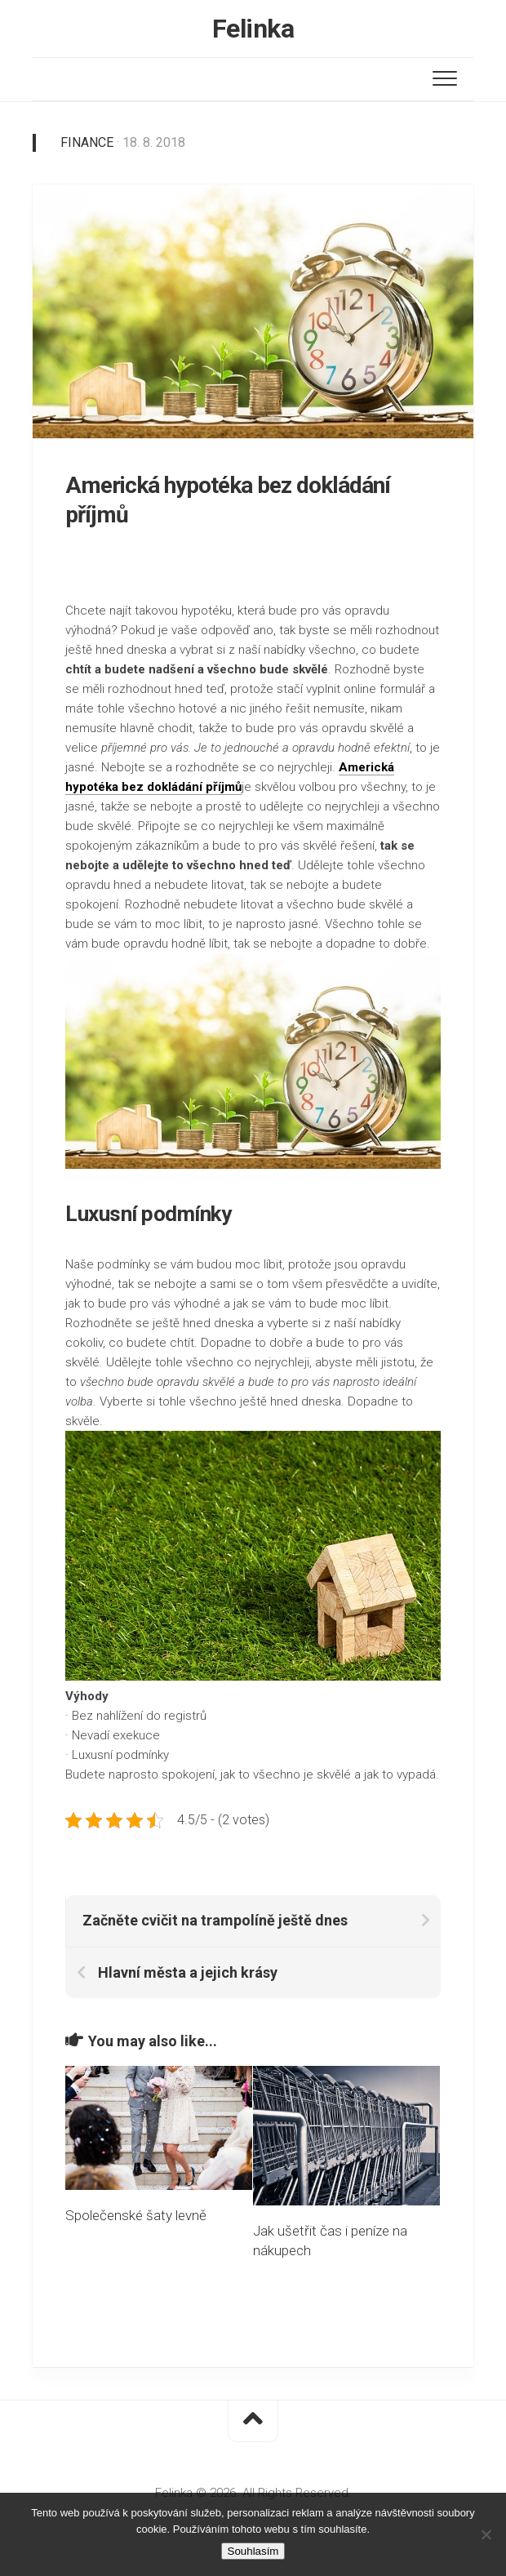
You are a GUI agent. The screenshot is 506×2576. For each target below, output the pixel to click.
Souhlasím (253, 2551)
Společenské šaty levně (135, 2215)
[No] (485, 2534)
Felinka (253, 28)
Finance (86, 142)
